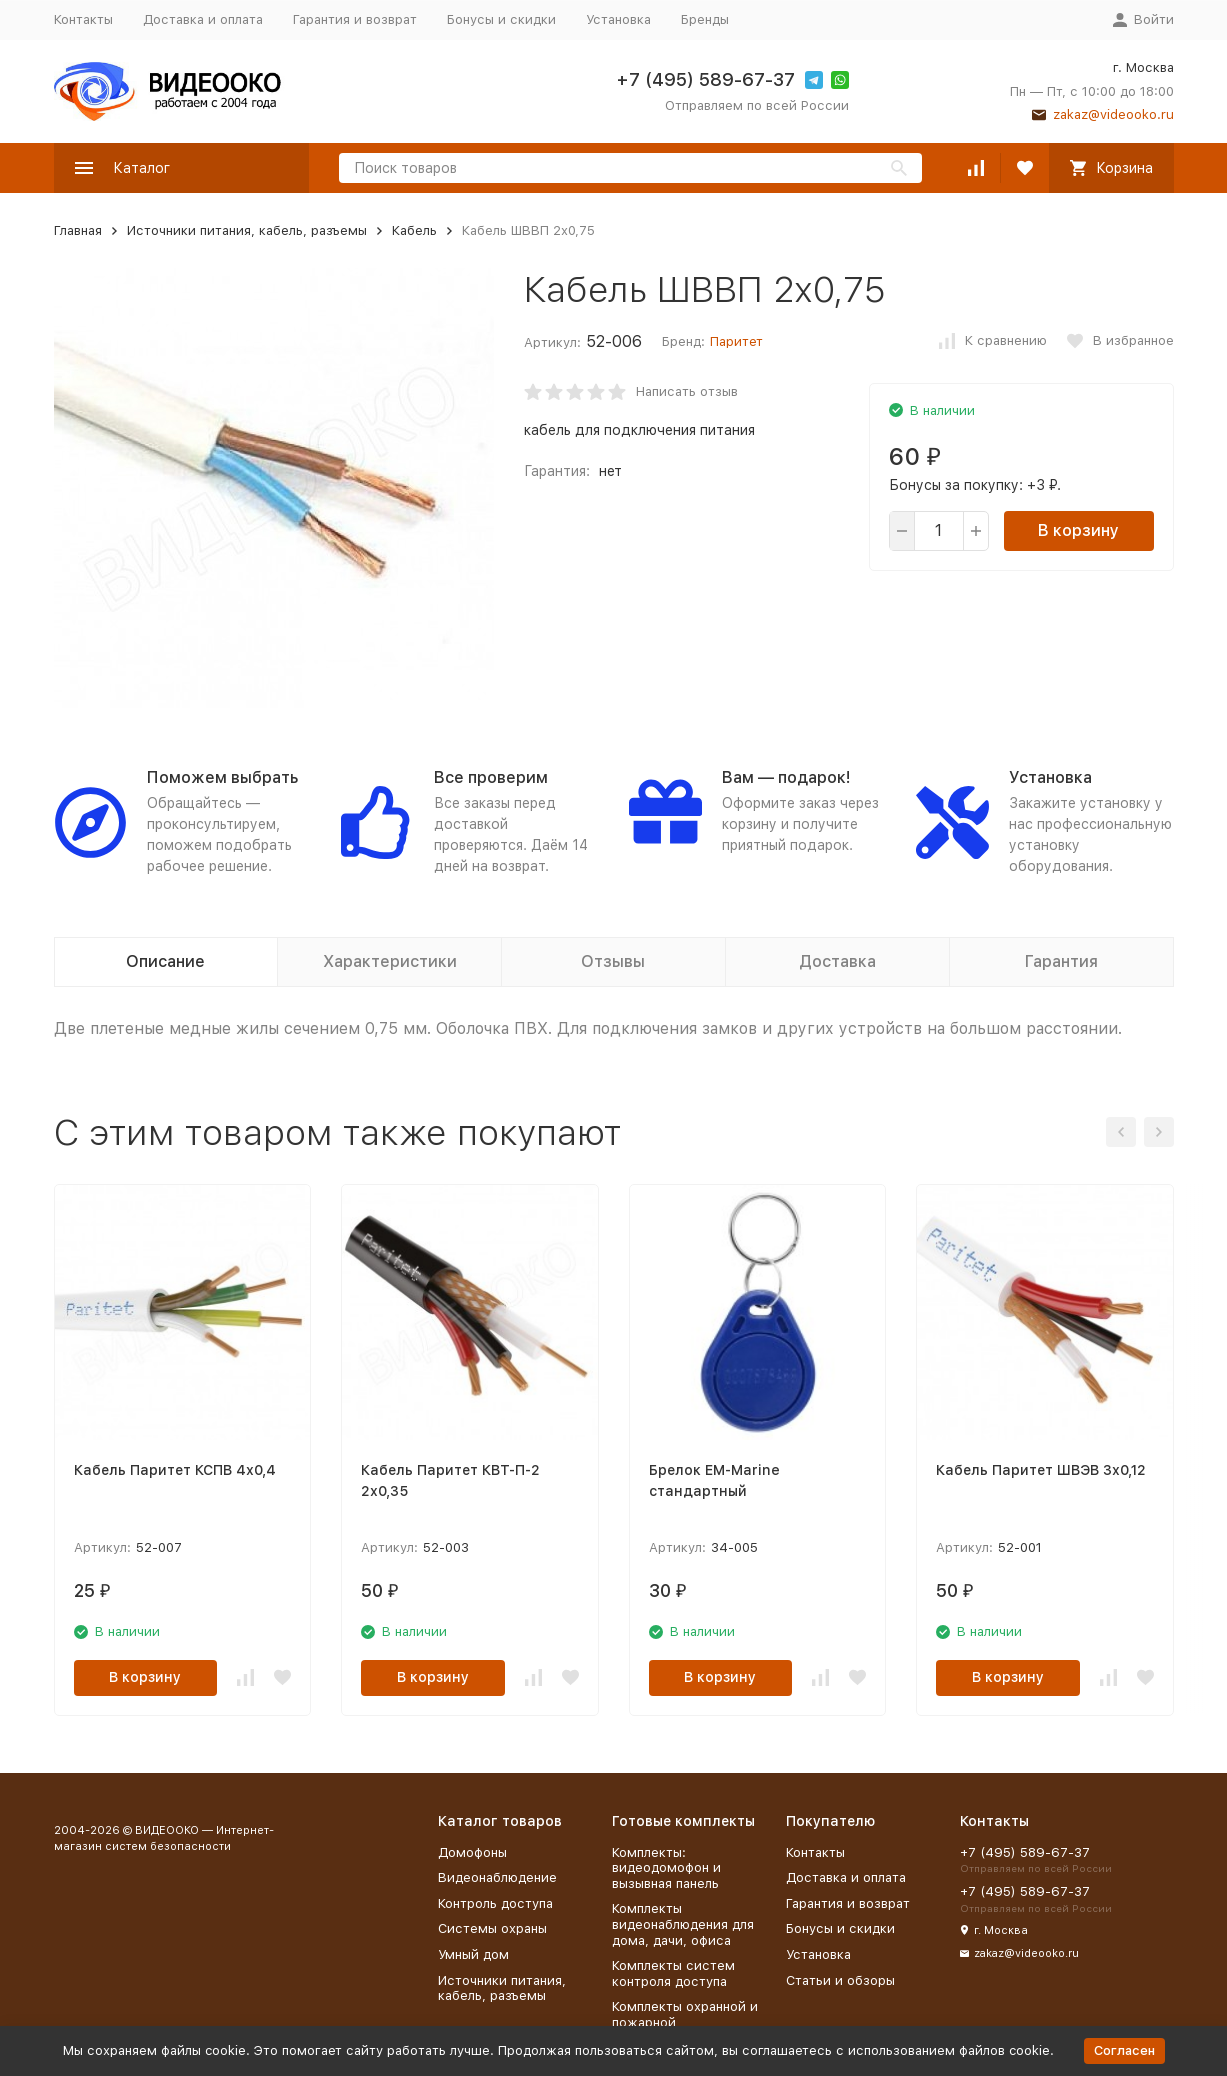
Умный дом (473, 1954)
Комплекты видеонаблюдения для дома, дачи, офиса (683, 1924)
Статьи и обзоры (840, 1980)
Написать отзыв (687, 391)
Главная (78, 230)
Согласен (1124, 2050)
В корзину (1078, 530)
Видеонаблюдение (497, 1877)
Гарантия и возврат (355, 19)
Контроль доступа (495, 1903)
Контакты (83, 19)
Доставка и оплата (203, 19)
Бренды (705, 19)
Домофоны (472, 1852)
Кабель (414, 230)
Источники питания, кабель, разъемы (247, 230)
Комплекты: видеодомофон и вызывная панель (666, 1868)
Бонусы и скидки (501, 19)
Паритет (736, 341)
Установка (618, 19)
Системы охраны (492, 1928)
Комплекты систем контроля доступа (673, 1973)
